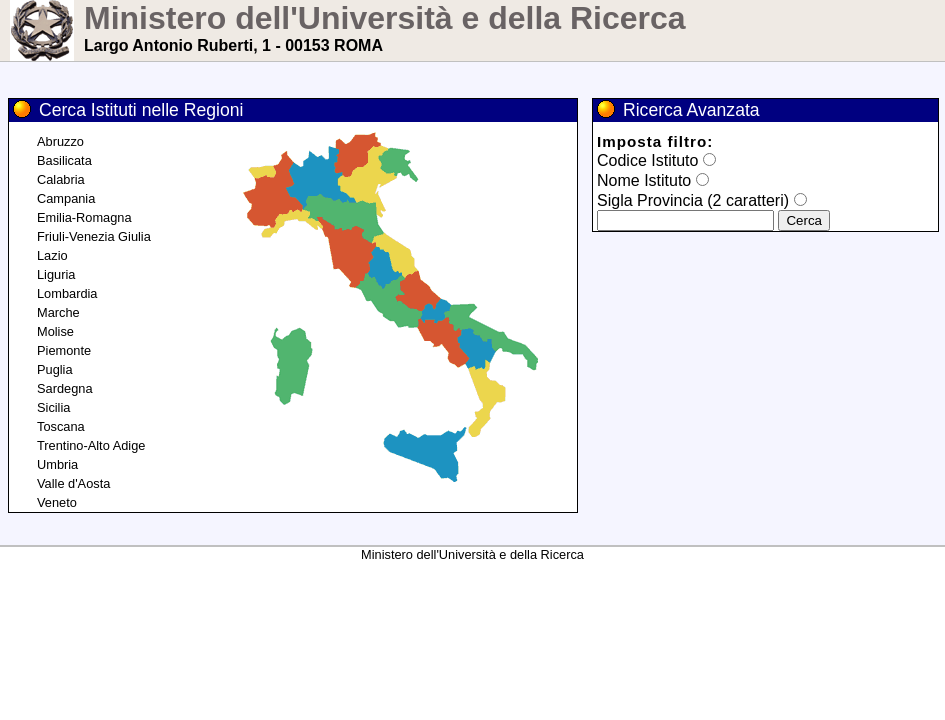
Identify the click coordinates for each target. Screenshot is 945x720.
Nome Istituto (644, 180)
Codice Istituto (647, 160)
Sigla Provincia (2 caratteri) (693, 200)
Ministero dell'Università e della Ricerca (385, 18)
